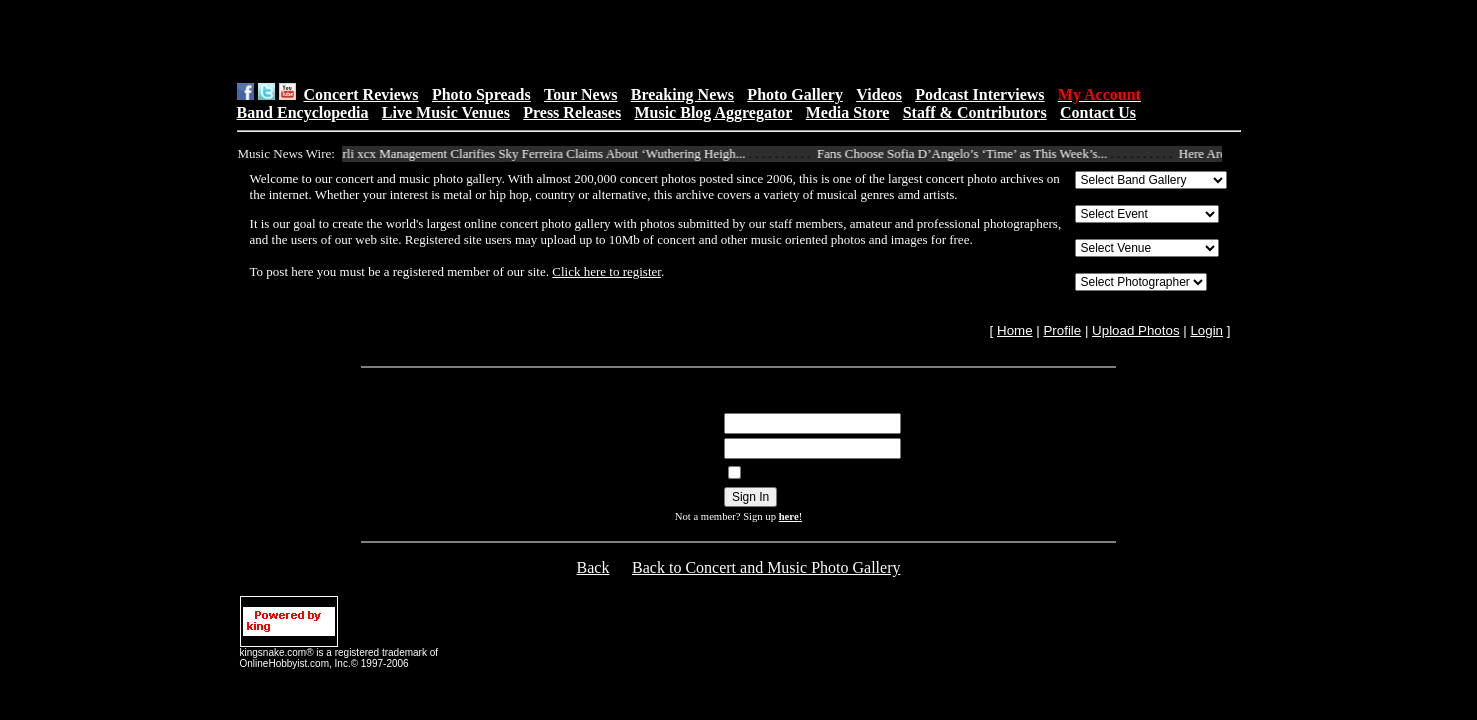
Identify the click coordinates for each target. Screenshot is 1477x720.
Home (1015, 330)
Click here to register (606, 271)
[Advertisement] (489, 41)
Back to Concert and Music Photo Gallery (766, 567)
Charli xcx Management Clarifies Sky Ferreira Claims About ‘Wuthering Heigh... (541, 153)
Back (593, 567)
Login (1206, 330)
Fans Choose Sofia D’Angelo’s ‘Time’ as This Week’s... (969, 153)
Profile (1062, 330)
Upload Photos (1135, 330)
